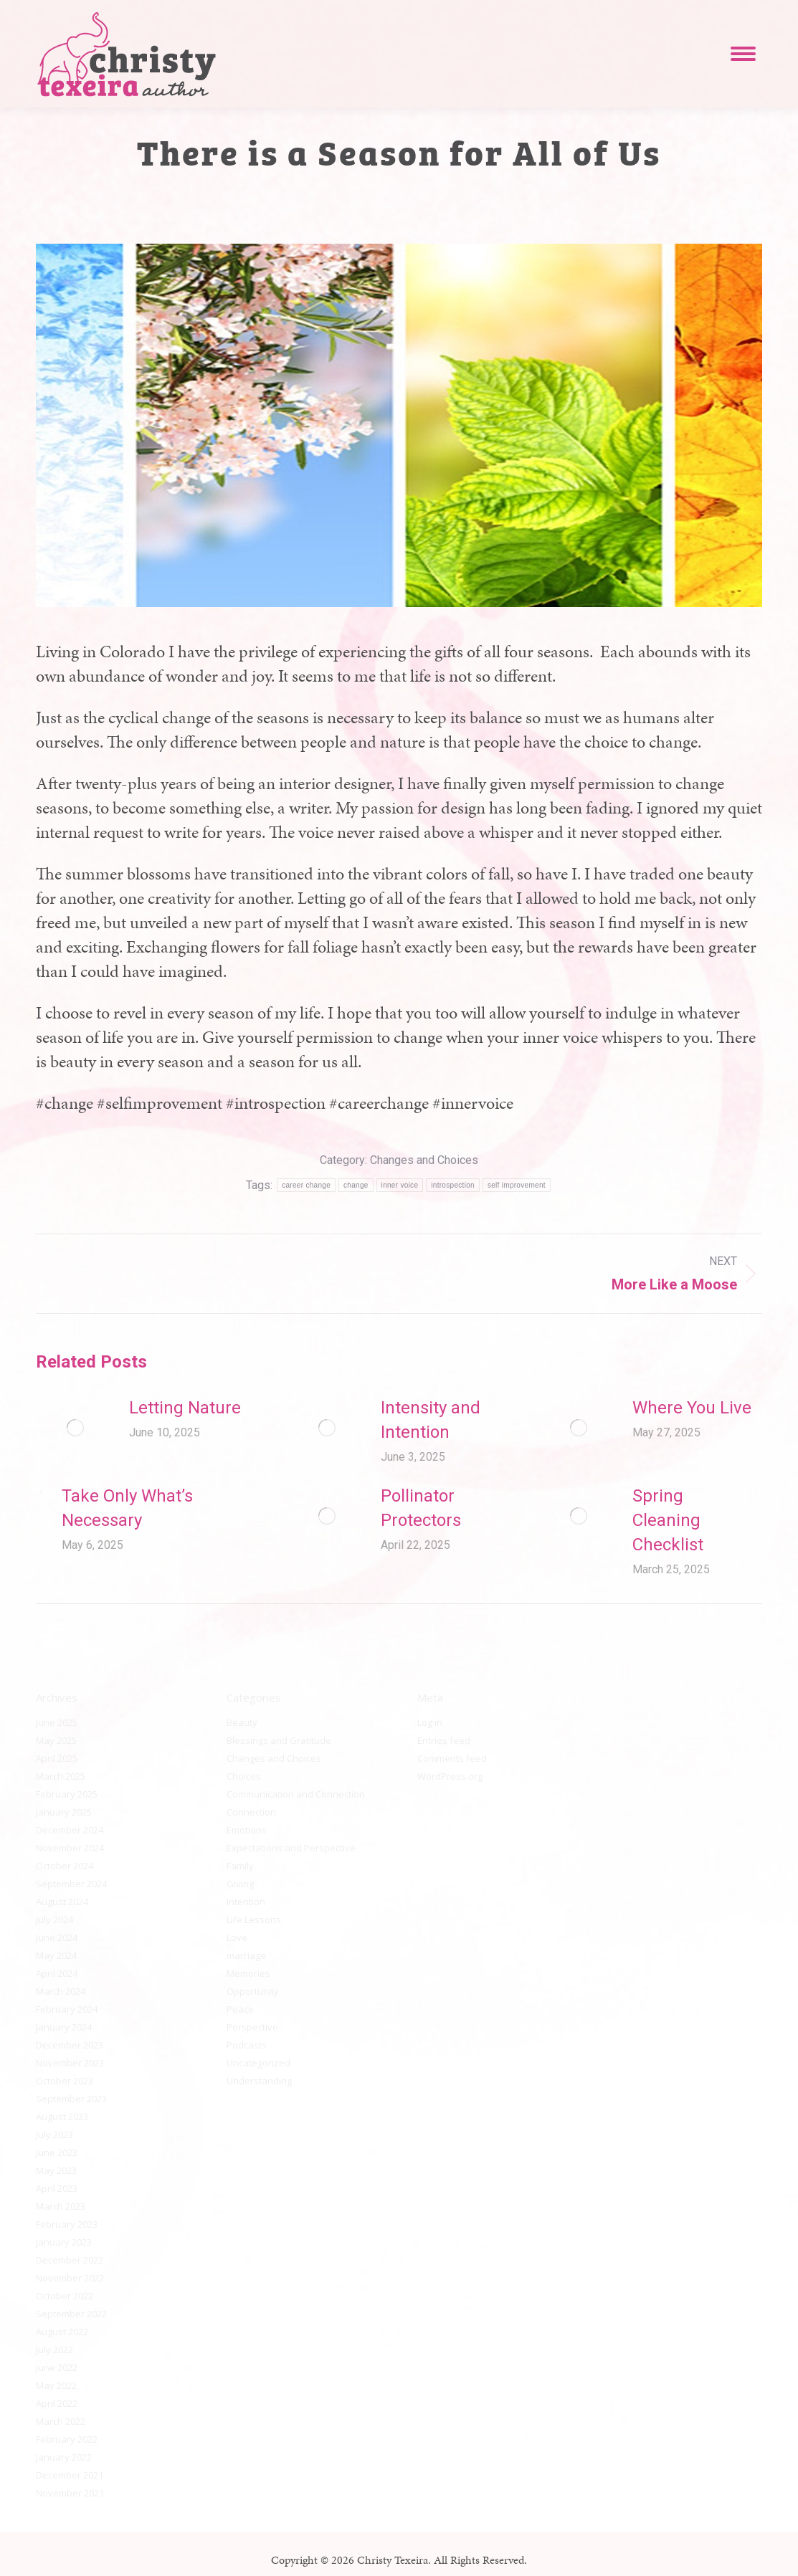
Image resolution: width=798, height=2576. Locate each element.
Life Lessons (254, 1919)
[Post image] (75, 1427)
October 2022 (64, 2295)
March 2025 (60, 1776)
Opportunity (253, 1991)
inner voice (400, 1185)
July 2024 (54, 1919)
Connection (251, 1811)
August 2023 (62, 2116)
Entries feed (443, 1740)
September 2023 (71, 2098)
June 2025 (56, 1722)
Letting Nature (185, 1408)
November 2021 (70, 2492)
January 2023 (64, 2242)
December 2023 (69, 2044)
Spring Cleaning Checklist (667, 1520)
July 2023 (54, 2134)
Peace (240, 2009)
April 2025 (56, 1758)
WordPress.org (450, 1776)
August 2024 (62, 1901)
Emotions (247, 1829)
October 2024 (64, 1865)
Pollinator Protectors (421, 1508)
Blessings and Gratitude (279, 1740)
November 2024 (70, 1847)
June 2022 (56, 2367)
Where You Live (691, 1408)
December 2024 (69, 1829)
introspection (453, 1185)
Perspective (252, 2027)
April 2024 (56, 1973)
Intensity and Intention (430, 1420)
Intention (246, 1901)
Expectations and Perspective (291, 1847)
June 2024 (56, 1937)
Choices (244, 1776)
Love (237, 1937)
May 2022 (56, 2385)
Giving (240, 1883)
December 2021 (69, 2474)
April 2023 (56, 2188)
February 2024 (67, 2009)
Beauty (242, 1722)
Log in (429, 1722)
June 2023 (56, 2152)
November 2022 (70, 2277)
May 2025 (56, 1740)
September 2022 (71, 2313)
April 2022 (56, 2403)
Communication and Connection (296, 1794)
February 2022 (67, 2439)
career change (306, 1185)
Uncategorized (258, 2062)
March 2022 (60, 2421)
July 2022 (54, 2349)
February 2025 (67, 1794)
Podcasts (247, 2044)
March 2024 (60, 1991)
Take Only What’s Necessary (127, 1508)
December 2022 (69, 2259)
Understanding (259, 2080)
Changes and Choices (424, 1160)
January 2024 (64, 2027)
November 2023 (70, 2062)
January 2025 (64, 1811)
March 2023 (60, 2206)
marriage (246, 1955)
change (356, 1185)
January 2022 (64, 2457)
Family (240, 1865)
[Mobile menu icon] (743, 54)
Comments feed (452, 1758)
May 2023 (56, 2170)
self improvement (517, 1185)
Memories (248, 1973)
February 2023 (67, 2224)
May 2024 (56, 1955)
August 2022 (62, 2331)
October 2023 (64, 2080)
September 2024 (71, 1883)
